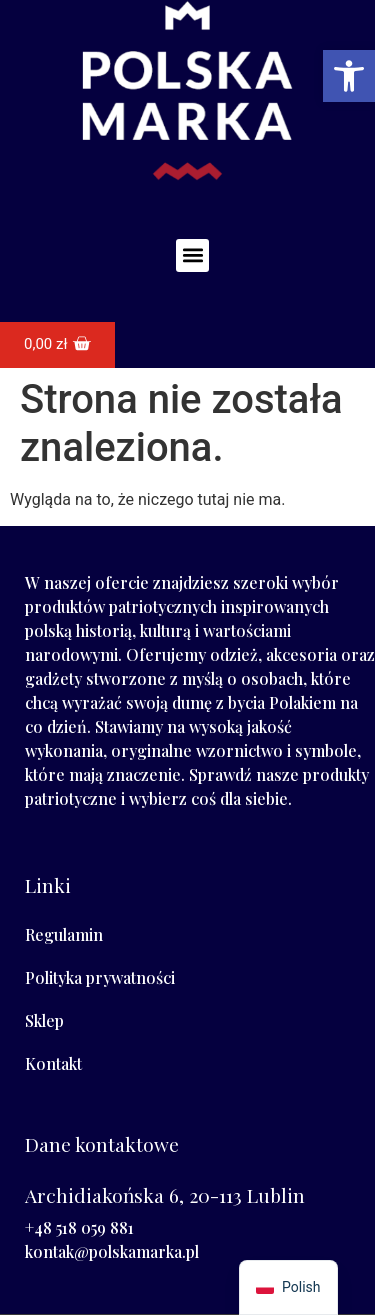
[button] (192, 255)
